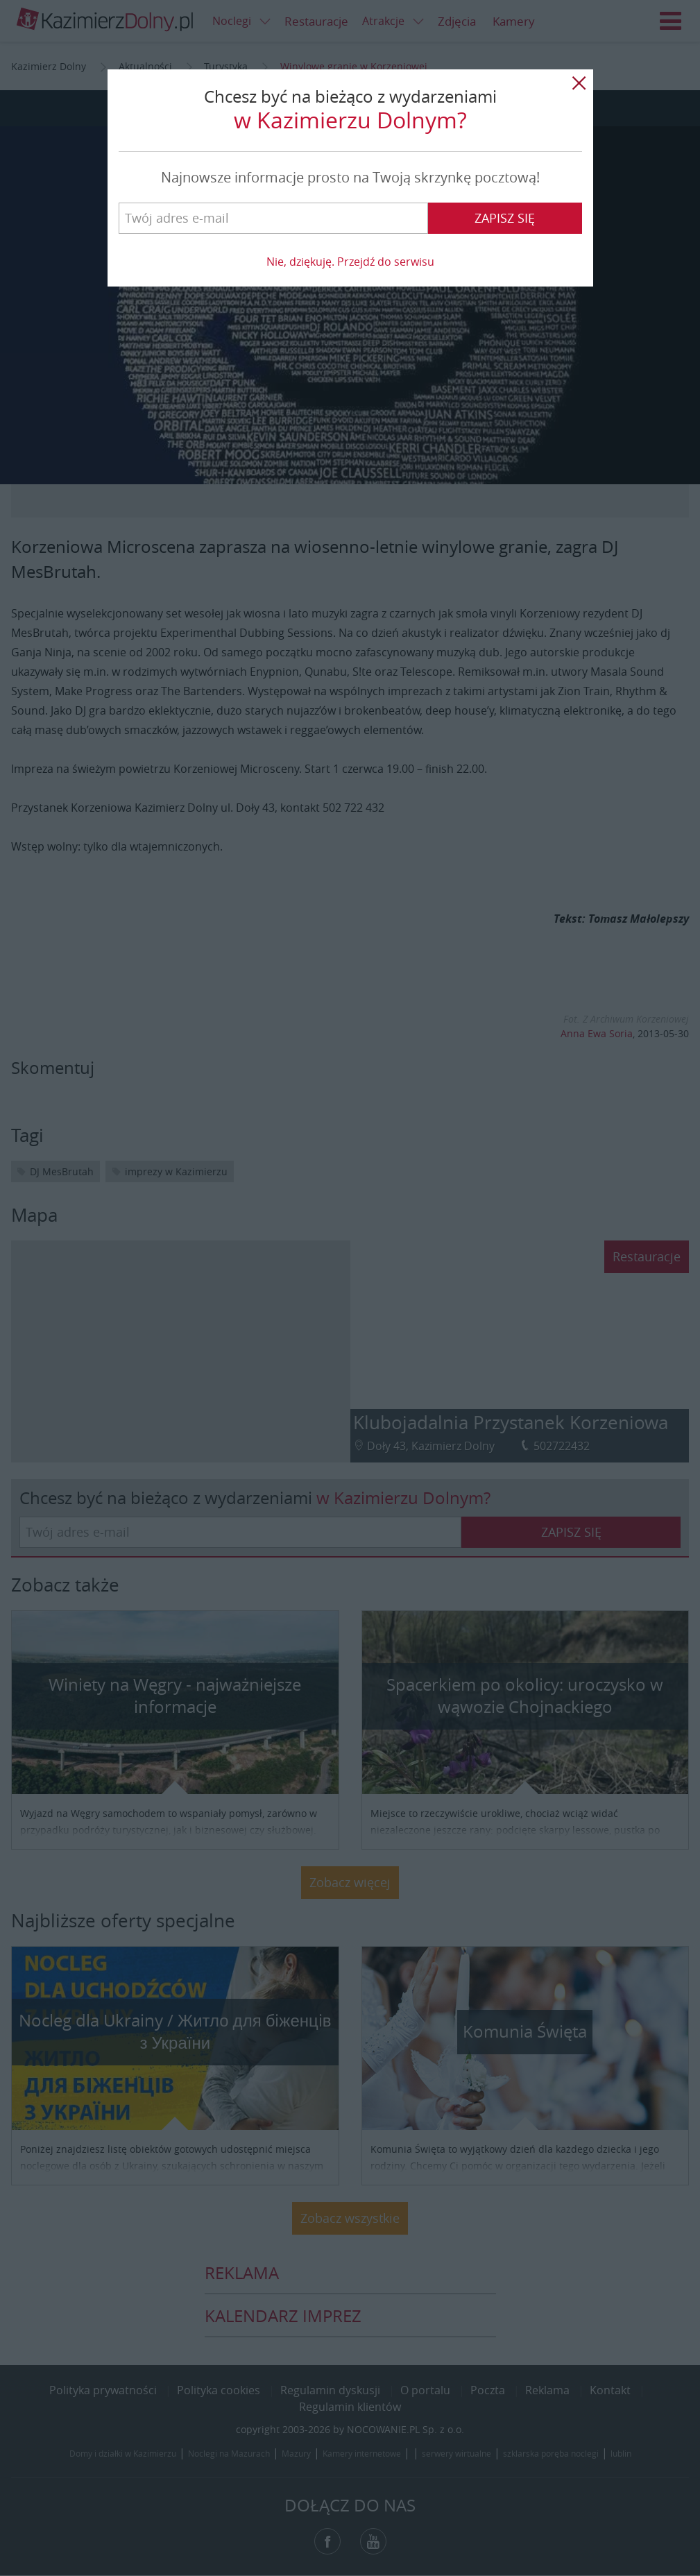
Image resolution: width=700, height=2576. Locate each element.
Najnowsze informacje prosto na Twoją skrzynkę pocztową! (350, 177)
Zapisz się (505, 218)
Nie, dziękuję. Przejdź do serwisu (350, 261)
